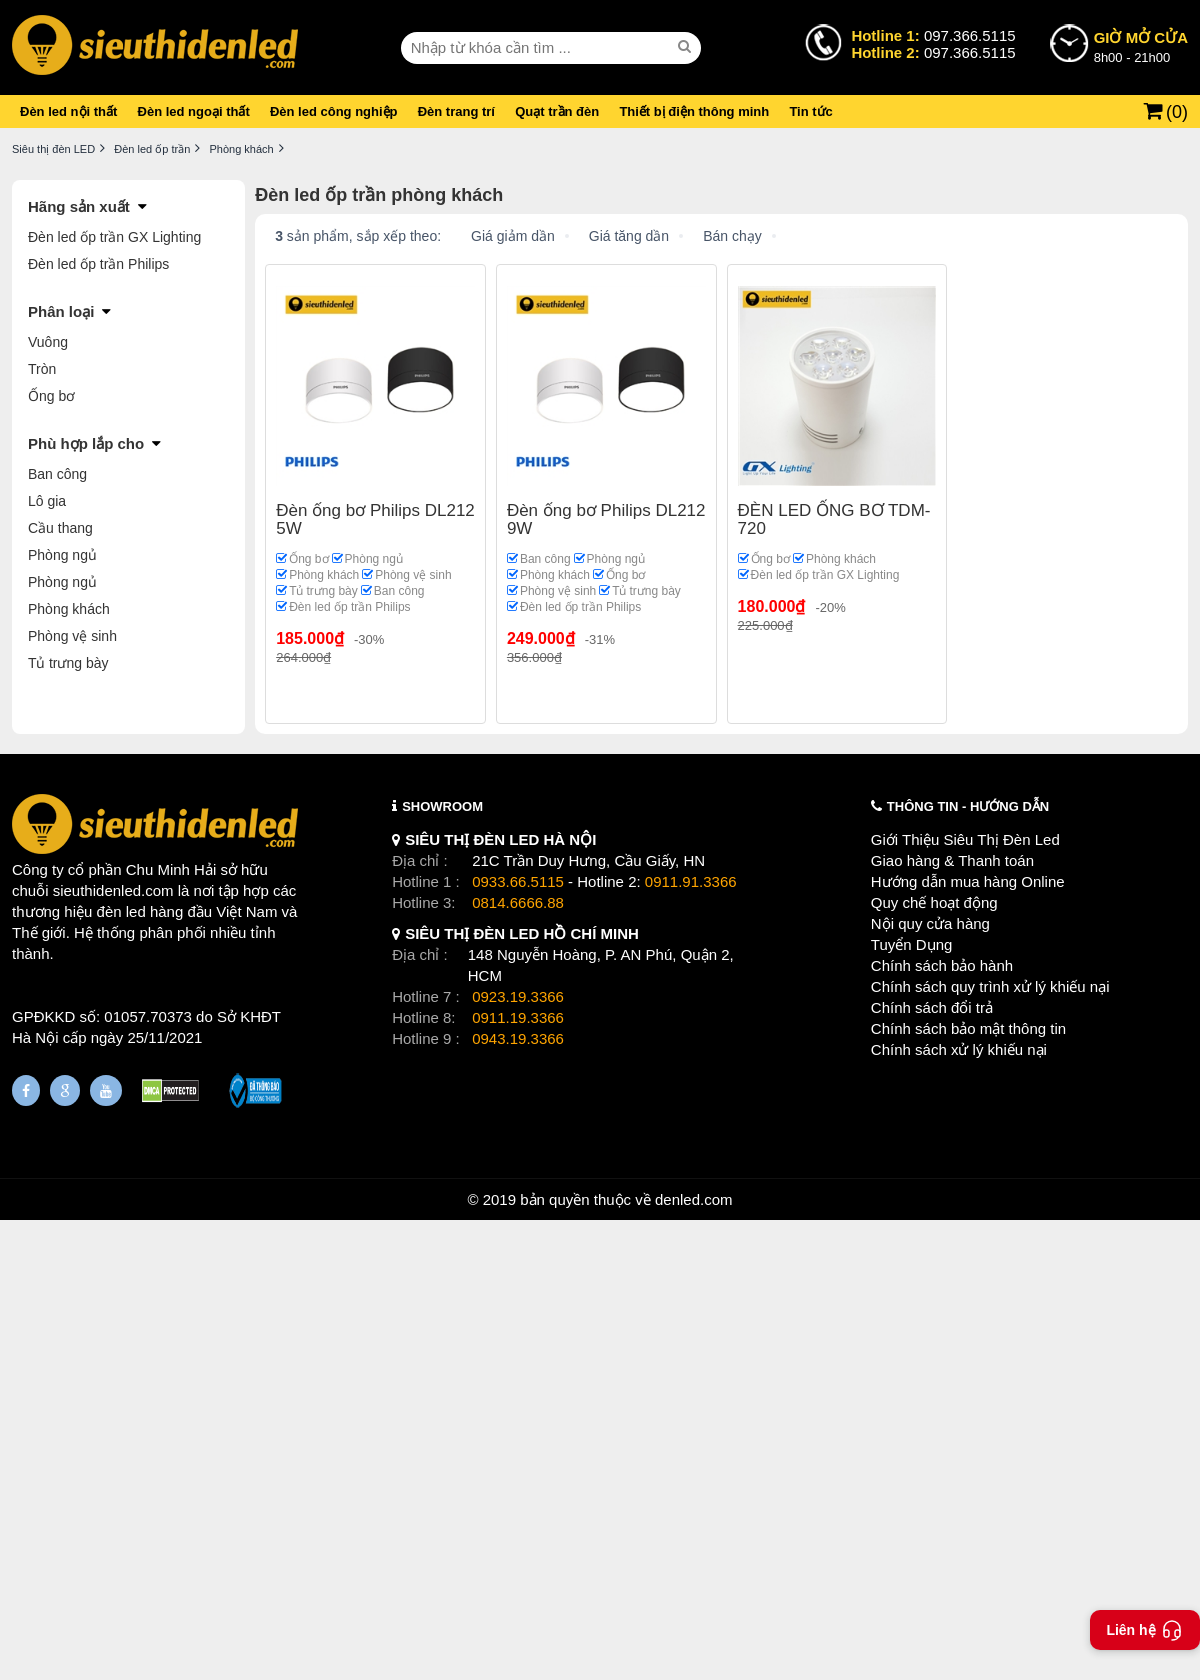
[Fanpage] (26, 1090)
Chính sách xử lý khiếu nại (959, 1049)
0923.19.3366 (518, 996)
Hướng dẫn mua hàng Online (968, 881)
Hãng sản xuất (79, 206)
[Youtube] (106, 1090)
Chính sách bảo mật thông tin (968, 1028)
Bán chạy (732, 236)
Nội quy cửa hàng (930, 923)
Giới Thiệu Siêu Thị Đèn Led (965, 839)
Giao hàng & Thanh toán (952, 860)
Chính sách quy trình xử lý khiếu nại (990, 986)
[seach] (687, 47)
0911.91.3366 (691, 881)
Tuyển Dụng (911, 944)
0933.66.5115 (518, 881)
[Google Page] (65, 1090)
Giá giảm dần (513, 236)
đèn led (121, 911)
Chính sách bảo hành (942, 965)
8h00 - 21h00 (1141, 46)
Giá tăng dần (629, 236)
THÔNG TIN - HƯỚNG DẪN (968, 806)
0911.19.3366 (518, 1017)
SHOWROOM (442, 806)
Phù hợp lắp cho (86, 443)
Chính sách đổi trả (932, 1007)
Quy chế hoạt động (934, 902)
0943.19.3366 (518, 1038)
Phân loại (61, 311)
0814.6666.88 (518, 902)
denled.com (694, 1199)
